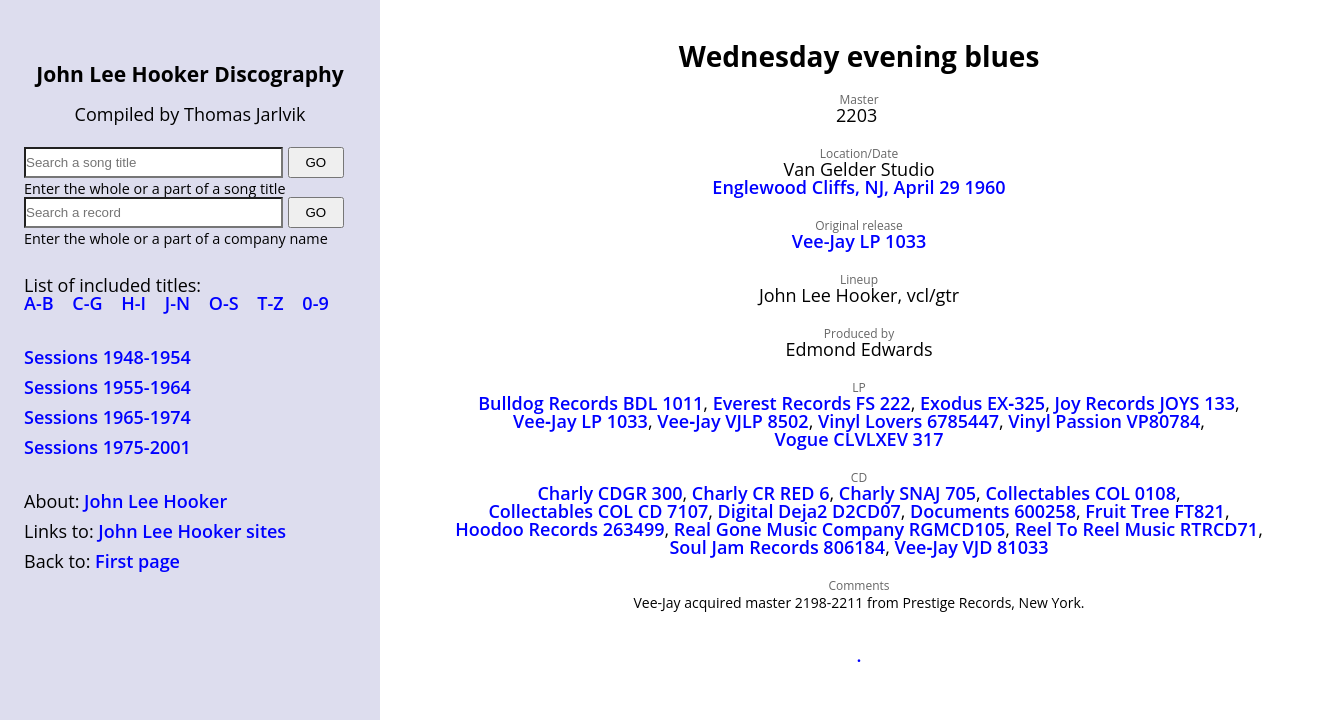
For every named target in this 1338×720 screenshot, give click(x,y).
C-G (87, 303)
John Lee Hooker (155, 501)
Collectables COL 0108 (1080, 493)
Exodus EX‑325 (982, 403)
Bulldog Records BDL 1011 (590, 403)
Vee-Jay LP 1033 (859, 241)
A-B (39, 303)
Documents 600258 (993, 511)
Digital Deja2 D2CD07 (809, 511)
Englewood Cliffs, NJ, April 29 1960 (858, 187)
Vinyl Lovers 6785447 (908, 421)
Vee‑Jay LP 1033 (580, 421)
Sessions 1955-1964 (107, 387)
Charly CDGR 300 (609, 493)
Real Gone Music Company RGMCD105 (840, 529)
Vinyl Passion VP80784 (1104, 421)
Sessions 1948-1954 (107, 357)
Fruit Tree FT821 (1155, 511)
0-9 (315, 303)
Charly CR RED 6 (761, 493)
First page (137, 561)
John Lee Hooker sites (192, 531)
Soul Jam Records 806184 (777, 547)
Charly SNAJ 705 (907, 493)
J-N (177, 303)
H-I (133, 303)
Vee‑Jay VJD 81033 (971, 547)
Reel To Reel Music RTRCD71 (1136, 529)
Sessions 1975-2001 (107, 447)
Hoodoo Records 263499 (559, 529)
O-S (224, 303)
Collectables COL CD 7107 (598, 511)
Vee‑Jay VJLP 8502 (732, 421)
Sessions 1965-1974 (107, 417)
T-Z (270, 303)
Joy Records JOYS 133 (1145, 403)
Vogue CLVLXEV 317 (859, 439)
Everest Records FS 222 (812, 403)
